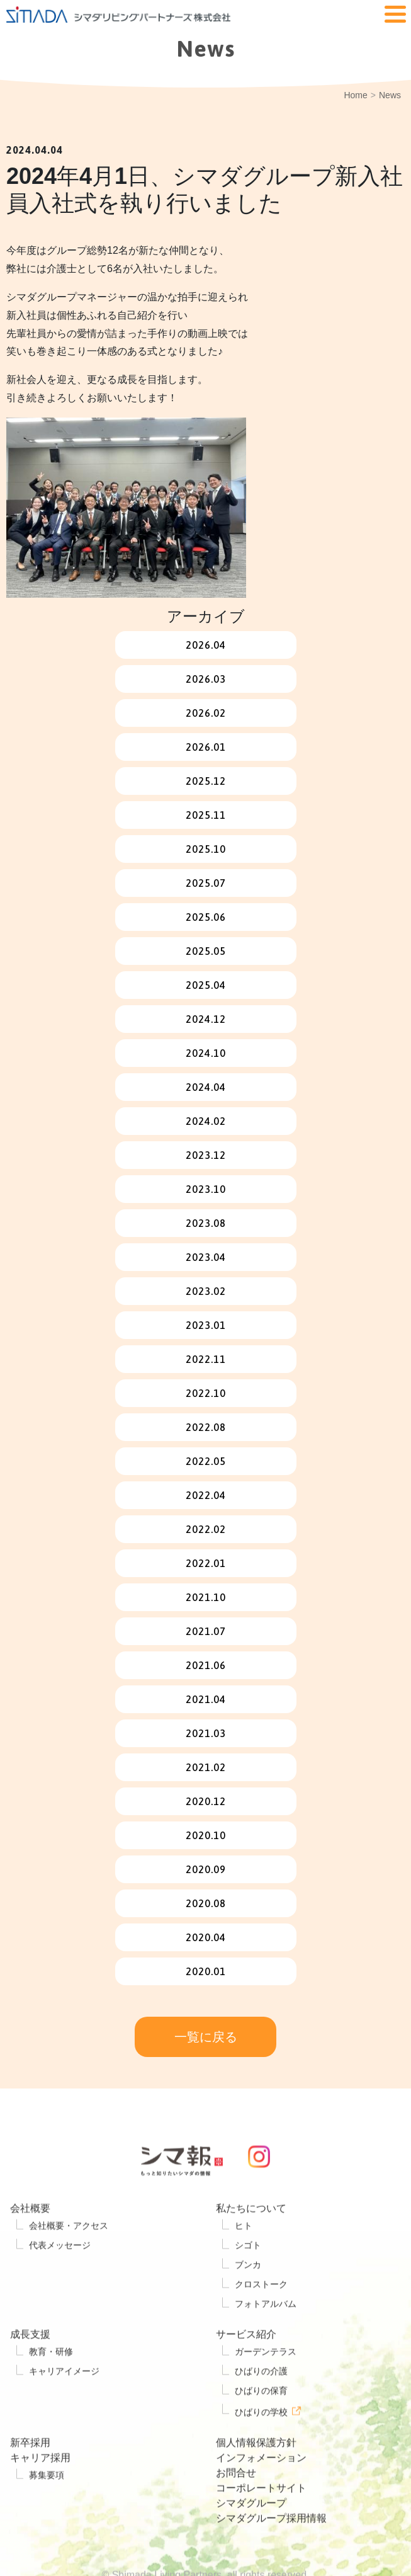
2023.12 (206, 1155)
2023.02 (206, 1291)
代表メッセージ (60, 2284)
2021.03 (206, 1733)
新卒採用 (30, 2480)
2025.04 (206, 985)
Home (355, 95)
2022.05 (206, 1461)
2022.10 (206, 1393)
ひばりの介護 (261, 2410)
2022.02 (206, 1529)
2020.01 (206, 1971)
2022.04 (206, 1495)
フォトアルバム (265, 2342)
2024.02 (206, 1121)
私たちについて (251, 2247)
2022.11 (206, 1359)
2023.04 (206, 1257)
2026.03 (206, 679)
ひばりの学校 (261, 2450)
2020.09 (206, 1869)
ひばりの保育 (261, 2429)
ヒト (243, 2264)
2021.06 (206, 1665)
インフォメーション (261, 2495)
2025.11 (206, 815)
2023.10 (206, 1189)
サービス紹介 (246, 2373)
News (390, 95)
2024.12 (206, 1019)
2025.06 (206, 917)
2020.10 (206, 1835)
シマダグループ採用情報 (271, 2556)
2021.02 (206, 1767)
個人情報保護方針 (256, 2480)
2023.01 (206, 1325)
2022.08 (206, 1427)
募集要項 (46, 2513)
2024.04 (206, 1087)
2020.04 (206, 1937)
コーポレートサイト (261, 2526)
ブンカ (248, 2303)
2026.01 (206, 747)
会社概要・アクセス (68, 2264)
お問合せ (236, 2510)
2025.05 (206, 951)
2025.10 (206, 849)
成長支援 (30, 2373)
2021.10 (206, 1597)
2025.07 (206, 883)
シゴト (248, 2284)
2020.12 (206, 1801)
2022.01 (206, 1563)
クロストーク (261, 2323)
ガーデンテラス (265, 2390)
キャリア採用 (40, 2495)
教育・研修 (51, 2390)
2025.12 (206, 781)
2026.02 (206, 713)
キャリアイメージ (64, 2410)
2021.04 (206, 1699)
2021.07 (206, 1631)
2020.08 (206, 1903)
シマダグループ (251, 2541)
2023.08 (206, 1223)
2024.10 (206, 1053)
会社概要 (30, 2247)
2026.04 (206, 645)
